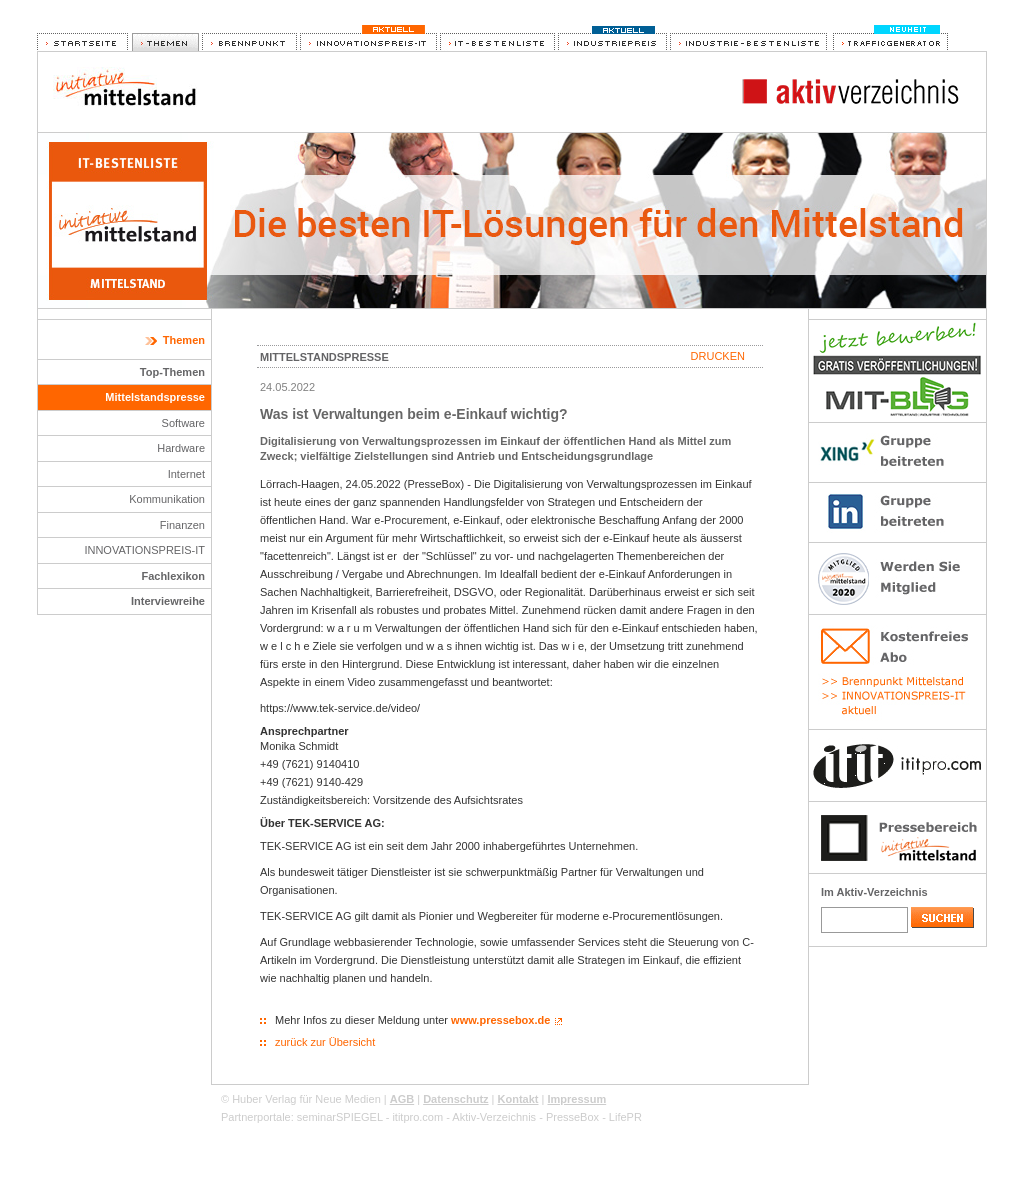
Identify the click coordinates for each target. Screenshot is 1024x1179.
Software (183, 423)
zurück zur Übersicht (325, 1042)
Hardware (181, 448)
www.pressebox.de (500, 1020)
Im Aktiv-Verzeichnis (874, 892)
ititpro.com (417, 1117)
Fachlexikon (173, 576)
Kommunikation (167, 499)
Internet (186, 474)
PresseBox (572, 1117)
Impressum (576, 1099)
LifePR (625, 1117)
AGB (402, 1099)
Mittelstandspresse (155, 397)
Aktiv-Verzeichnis (494, 1117)
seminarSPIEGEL (340, 1117)
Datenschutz (455, 1099)
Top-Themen (172, 372)
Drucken (718, 356)
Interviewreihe (168, 601)
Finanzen (182, 525)
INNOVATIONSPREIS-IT (144, 550)
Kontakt (518, 1099)
